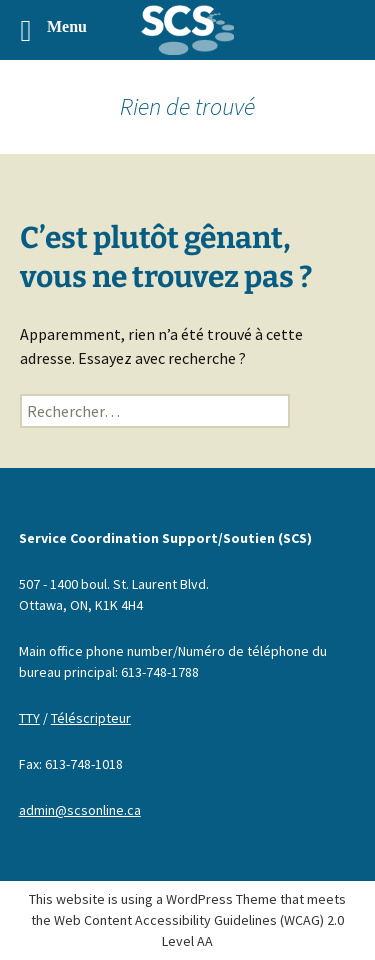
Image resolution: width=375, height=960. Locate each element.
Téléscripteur (91, 718)
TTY (29, 718)
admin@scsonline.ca (80, 810)
